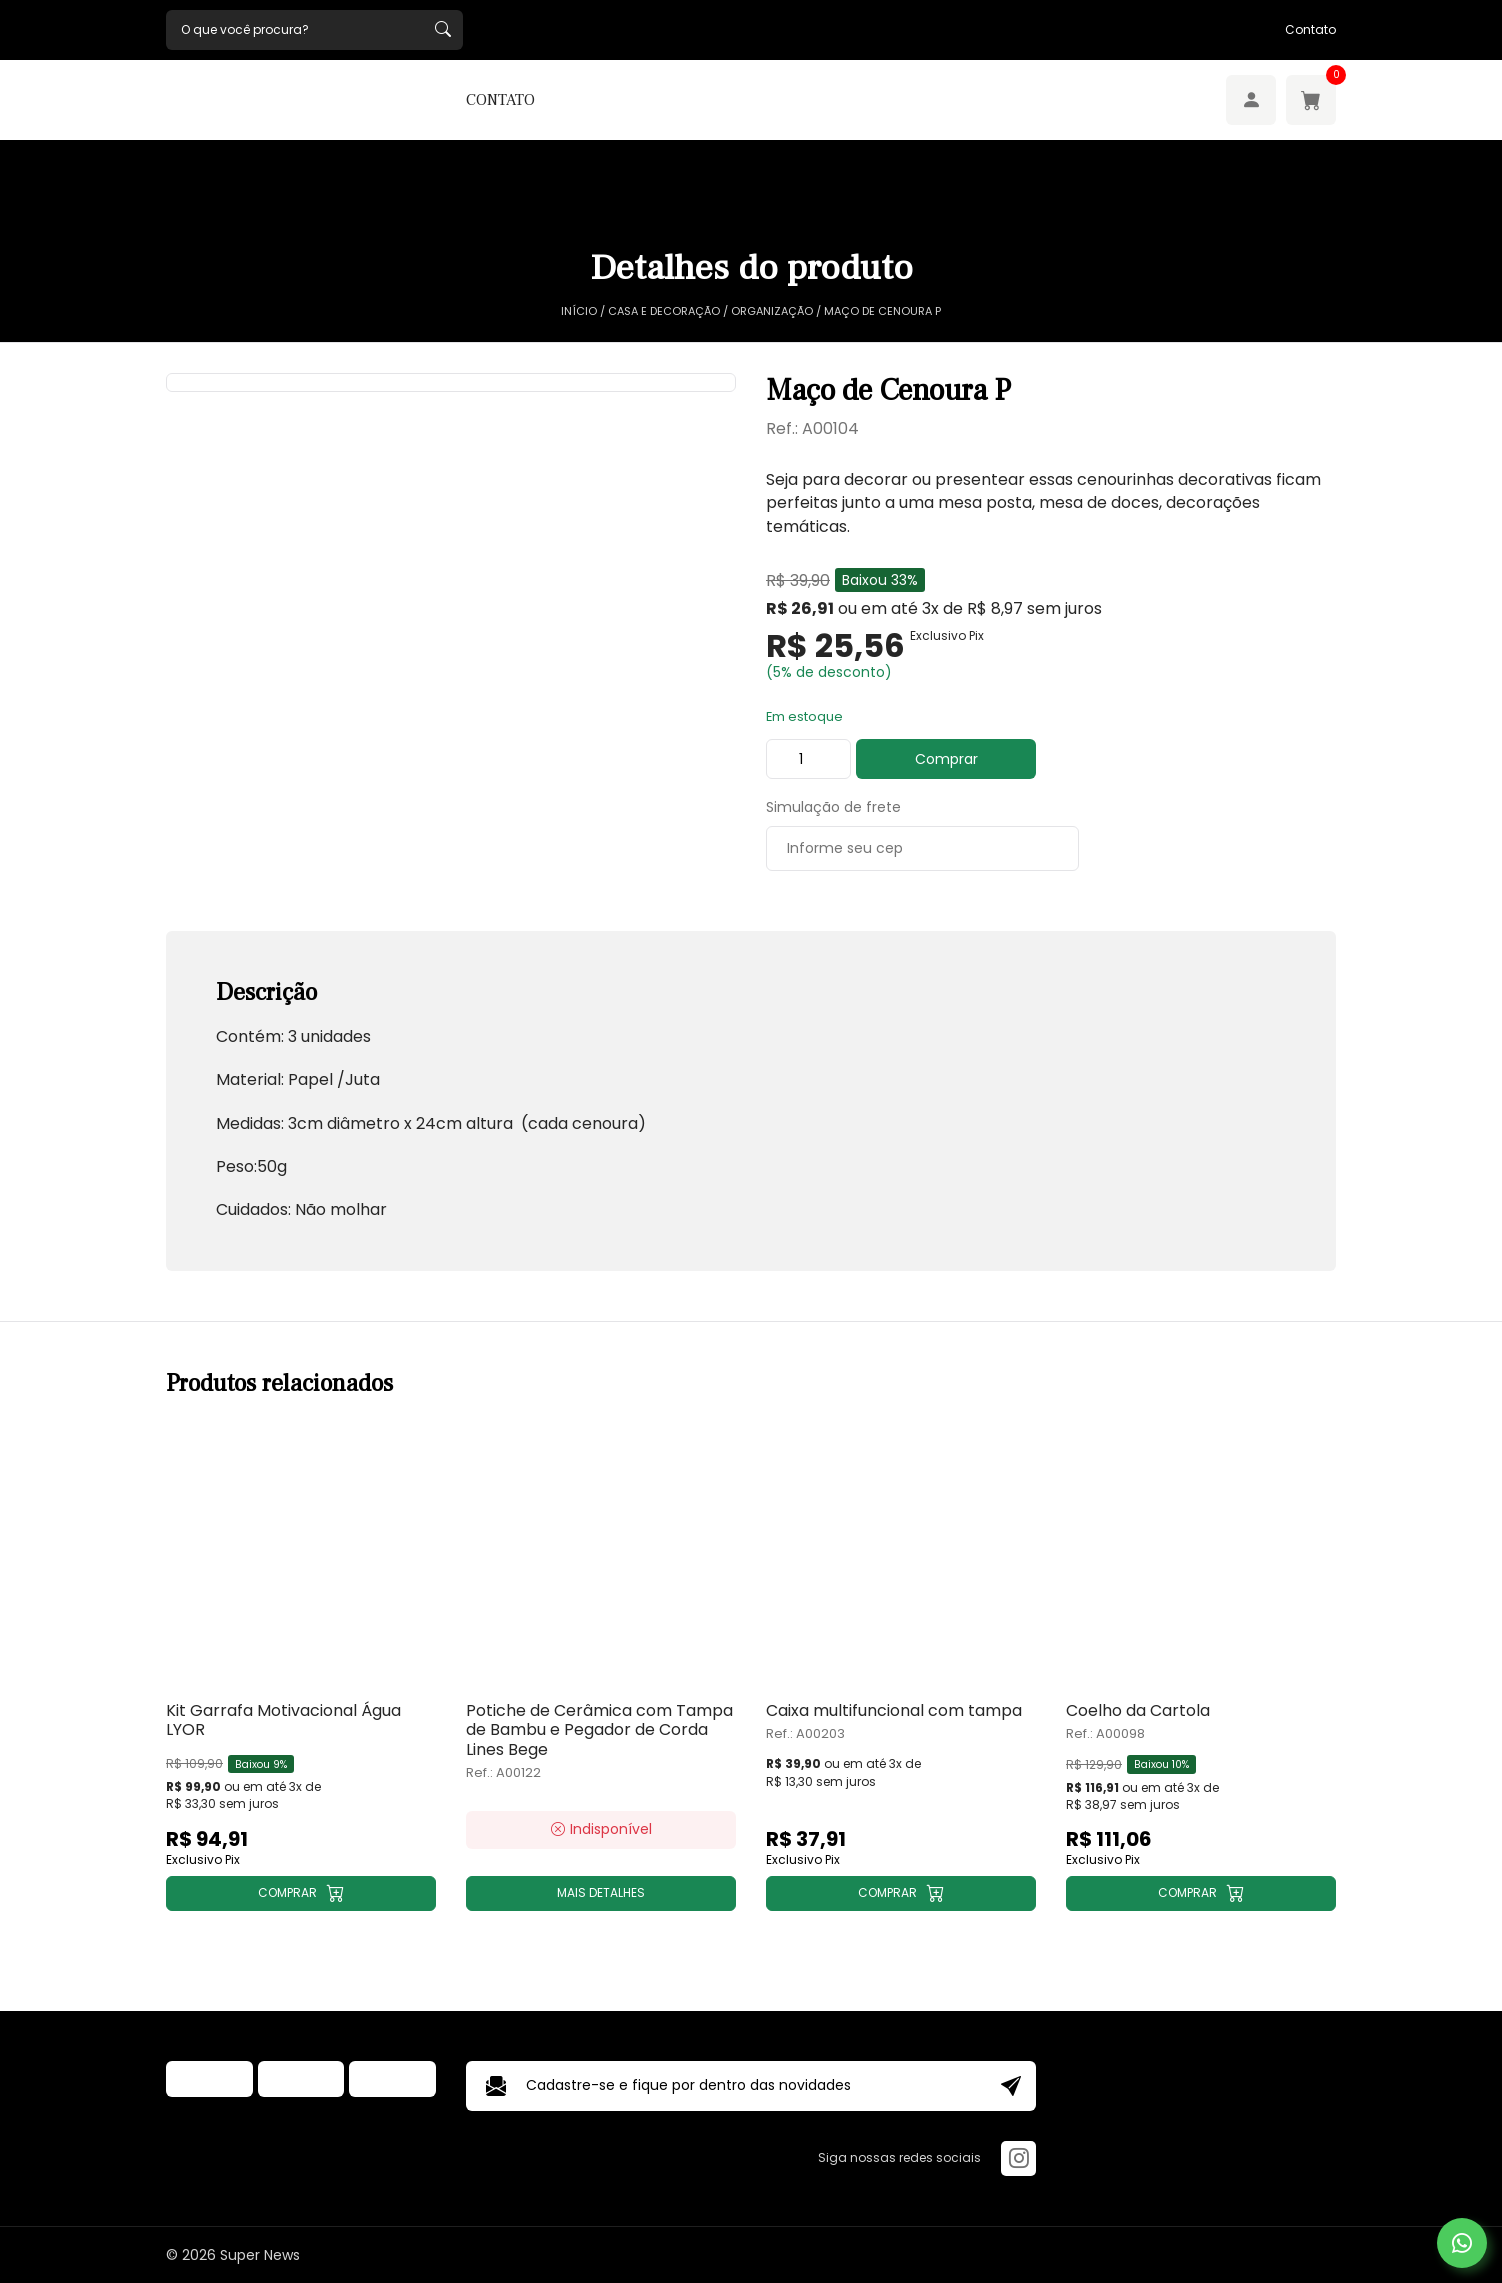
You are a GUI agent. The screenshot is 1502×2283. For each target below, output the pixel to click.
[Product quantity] (808, 759)
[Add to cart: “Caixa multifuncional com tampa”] (901, 1893)
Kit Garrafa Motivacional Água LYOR (283, 1720)
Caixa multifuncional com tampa (894, 1710)
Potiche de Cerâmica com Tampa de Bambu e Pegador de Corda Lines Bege (599, 1730)
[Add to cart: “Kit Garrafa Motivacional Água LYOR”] (301, 1893)
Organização (772, 311)
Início (579, 311)
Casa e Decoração (664, 311)
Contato (1310, 30)
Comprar (946, 759)
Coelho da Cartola (1138, 1710)
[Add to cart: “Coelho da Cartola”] (1201, 1893)
